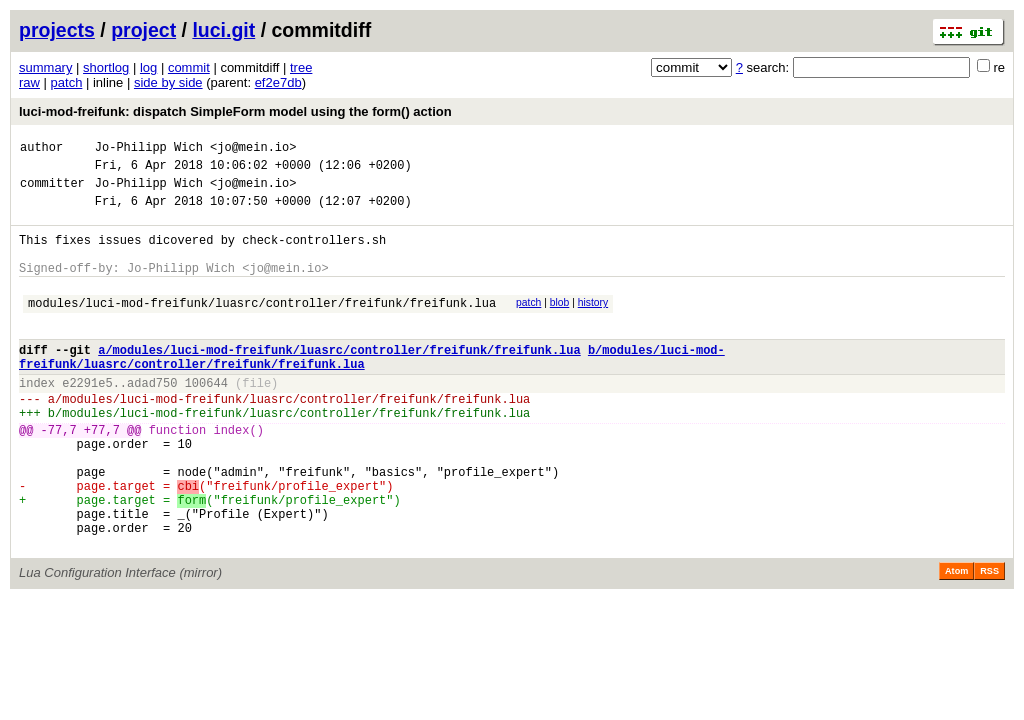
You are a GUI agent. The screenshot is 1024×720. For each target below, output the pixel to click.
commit (189, 67)
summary (45, 67)
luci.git (223, 30)
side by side (168, 82)
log (148, 67)
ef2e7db (278, 82)
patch (67, 82)
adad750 (152, 418)
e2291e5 (87, 418)
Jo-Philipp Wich (149, 149)
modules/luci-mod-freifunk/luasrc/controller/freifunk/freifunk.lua (262, 326)
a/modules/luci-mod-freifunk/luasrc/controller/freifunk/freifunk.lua (339, 379)
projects (57, 30)
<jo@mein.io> (253, 149)
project (143, 30)
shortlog (106, 67)
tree (301, 67)
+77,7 (102, 474)
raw (29, 82)
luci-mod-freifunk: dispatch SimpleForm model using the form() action (235, 111)
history (593, 323)
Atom (956, 640)
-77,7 (59, 474)
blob (560, 323)
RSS (989, 640)
